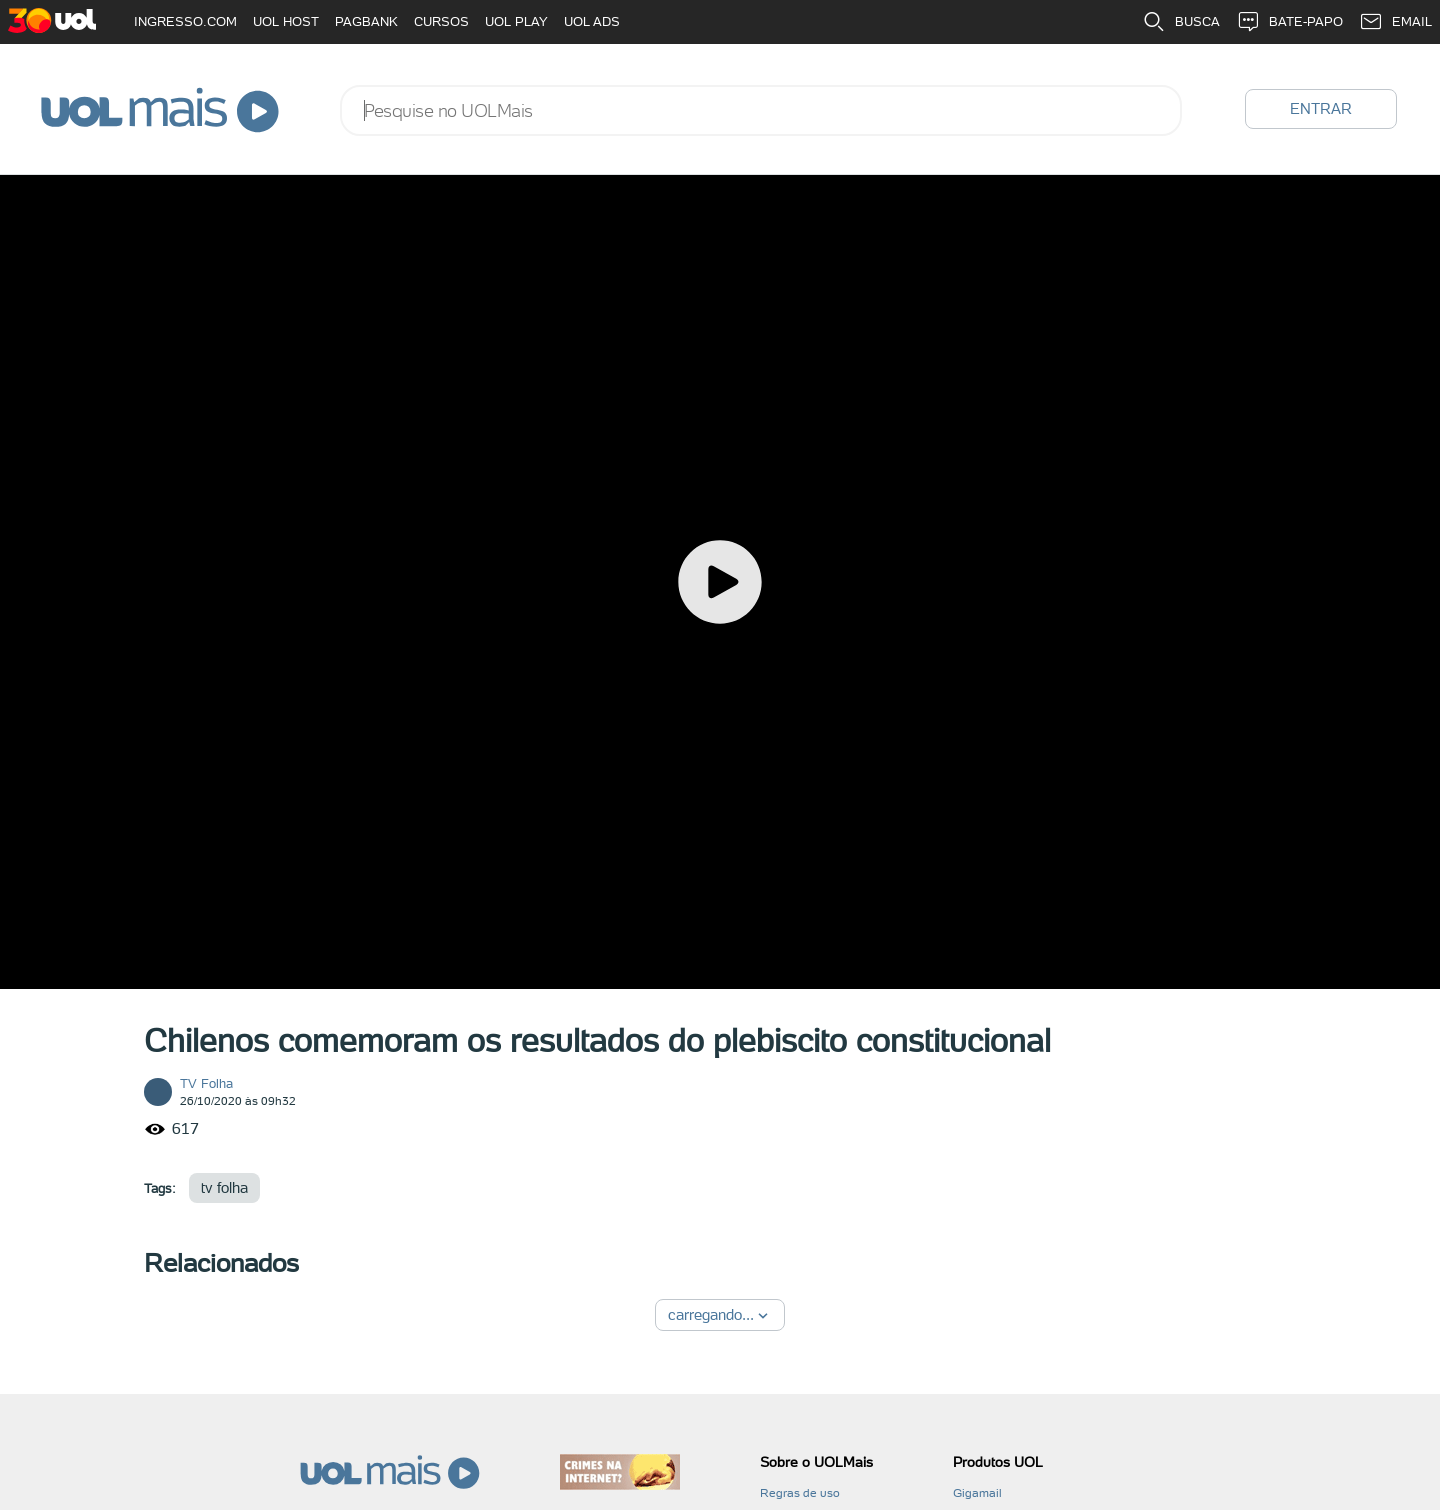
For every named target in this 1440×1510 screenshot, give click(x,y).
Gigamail (977, 1493)
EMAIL (1395, 22)
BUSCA (1181, 22)
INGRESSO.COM (185, 21)
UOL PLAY (516, 21)
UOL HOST (286, 21)
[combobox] (761, 110)
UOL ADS (592, 21)
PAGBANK (366, 21)
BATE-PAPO (1289, 22)
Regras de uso (800, 1493)
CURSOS (441, 21)
